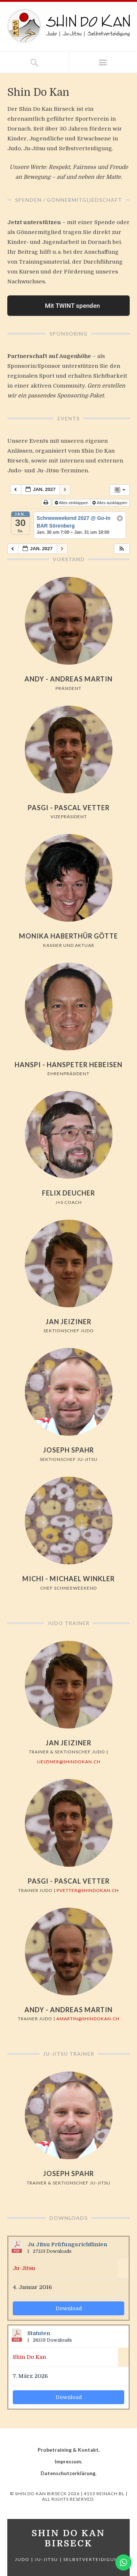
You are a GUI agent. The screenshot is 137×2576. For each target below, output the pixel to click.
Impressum (68, 2461)
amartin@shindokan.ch (87, 2018)
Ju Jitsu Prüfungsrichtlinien (67, 2244)
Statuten (38, 2333)
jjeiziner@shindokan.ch (68, 1761)
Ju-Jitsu (24, 2268)
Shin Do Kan (29, 2357)
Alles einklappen (72, 503)
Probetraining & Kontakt (68, 2450)
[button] (121, 549)
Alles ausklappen (110, 503)
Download (69, 2308)
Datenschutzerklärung (68, 2473)
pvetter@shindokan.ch (88, 1890)
